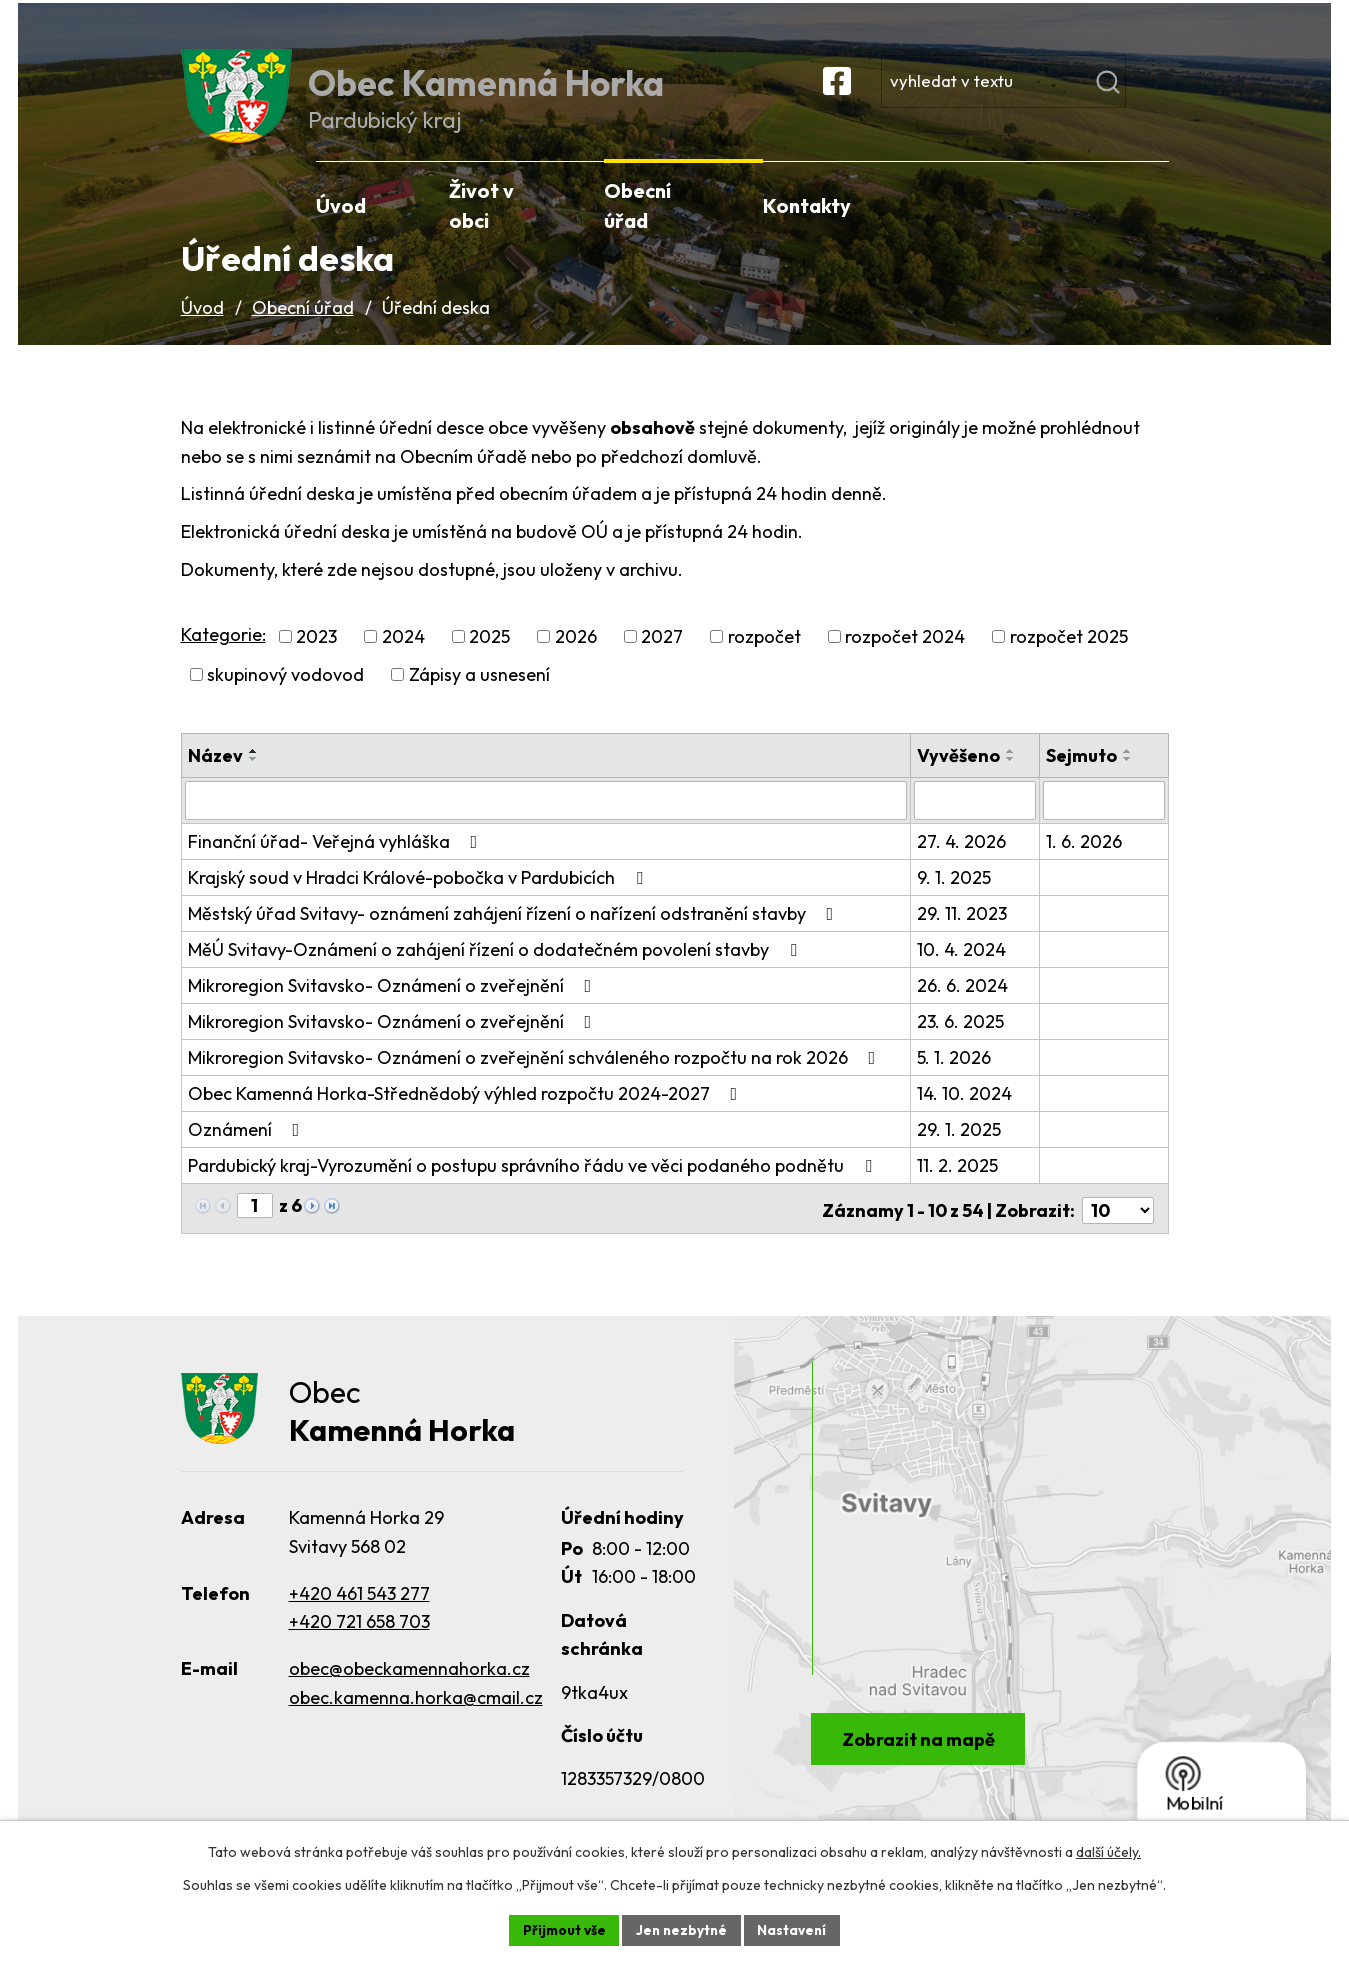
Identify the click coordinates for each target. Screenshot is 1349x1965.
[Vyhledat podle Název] (547, 820)
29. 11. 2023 (964, 932)
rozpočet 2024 (905, 656)
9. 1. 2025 (956, 896)
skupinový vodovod (285, 694)
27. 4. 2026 (963, 860)
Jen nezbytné (682, 1929)
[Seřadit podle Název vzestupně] (254, 771)
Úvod (202, 326)
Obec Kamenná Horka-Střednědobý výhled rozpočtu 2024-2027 (467, 1112)
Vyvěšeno (960, 775)
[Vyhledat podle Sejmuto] (1104, 820)
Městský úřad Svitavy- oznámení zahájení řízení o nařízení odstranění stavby (515, 932)
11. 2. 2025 (959, 1184)
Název (215, 775)
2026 (576, 656)
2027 (662, 656)
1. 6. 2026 (1085, 860)
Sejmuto (1082, 775)
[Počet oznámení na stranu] (1118, 1225)
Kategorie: (223, 653)
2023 (316, 656)
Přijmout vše (561, 1929)
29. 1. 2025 (961, 1148)
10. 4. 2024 (963, 968)
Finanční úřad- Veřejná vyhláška (337, 860)
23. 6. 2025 (962, 1040)
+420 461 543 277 (359, 1610)
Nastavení (795, 1929)
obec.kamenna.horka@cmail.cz (416, 1715)
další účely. (1108, 1851)
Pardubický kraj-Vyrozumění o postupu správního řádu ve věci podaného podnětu (534, 1184)
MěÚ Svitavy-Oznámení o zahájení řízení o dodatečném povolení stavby (496, 968)
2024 (403, 656)
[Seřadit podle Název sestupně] (254, 779)
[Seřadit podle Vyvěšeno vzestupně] (1013, 771)
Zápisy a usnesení (479, 694)
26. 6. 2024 (964, 1004)
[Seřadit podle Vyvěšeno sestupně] (1013, 779)
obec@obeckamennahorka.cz (409, 1686)
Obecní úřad (303, 326)
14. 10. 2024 (966, 1112)
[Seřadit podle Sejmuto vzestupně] (1129, 771)
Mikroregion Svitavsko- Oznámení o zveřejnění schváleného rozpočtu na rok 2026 (536, 1076)
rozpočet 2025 (1069, 656)
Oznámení (248, 1148)
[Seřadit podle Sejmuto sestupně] (1129, 779)
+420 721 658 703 (359, 1639)
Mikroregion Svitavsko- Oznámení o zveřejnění (394, 1004)
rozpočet (764, 656)
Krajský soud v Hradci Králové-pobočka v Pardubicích (419, 896)
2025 (489, 656)
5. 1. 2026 (956, 1076)
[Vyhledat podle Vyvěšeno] (976, 820)
